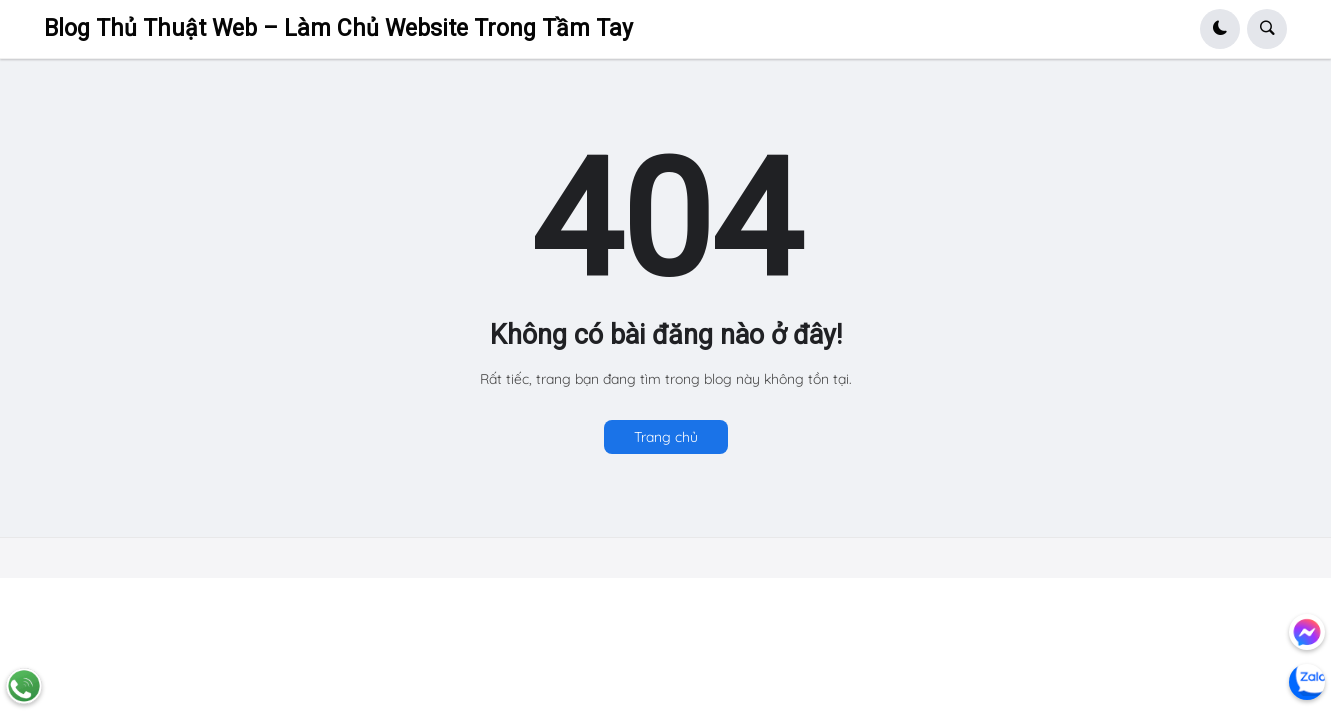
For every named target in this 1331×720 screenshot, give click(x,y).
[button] (1220, 29)
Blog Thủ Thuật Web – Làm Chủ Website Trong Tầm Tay (338, 28)
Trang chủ (666, 437)
